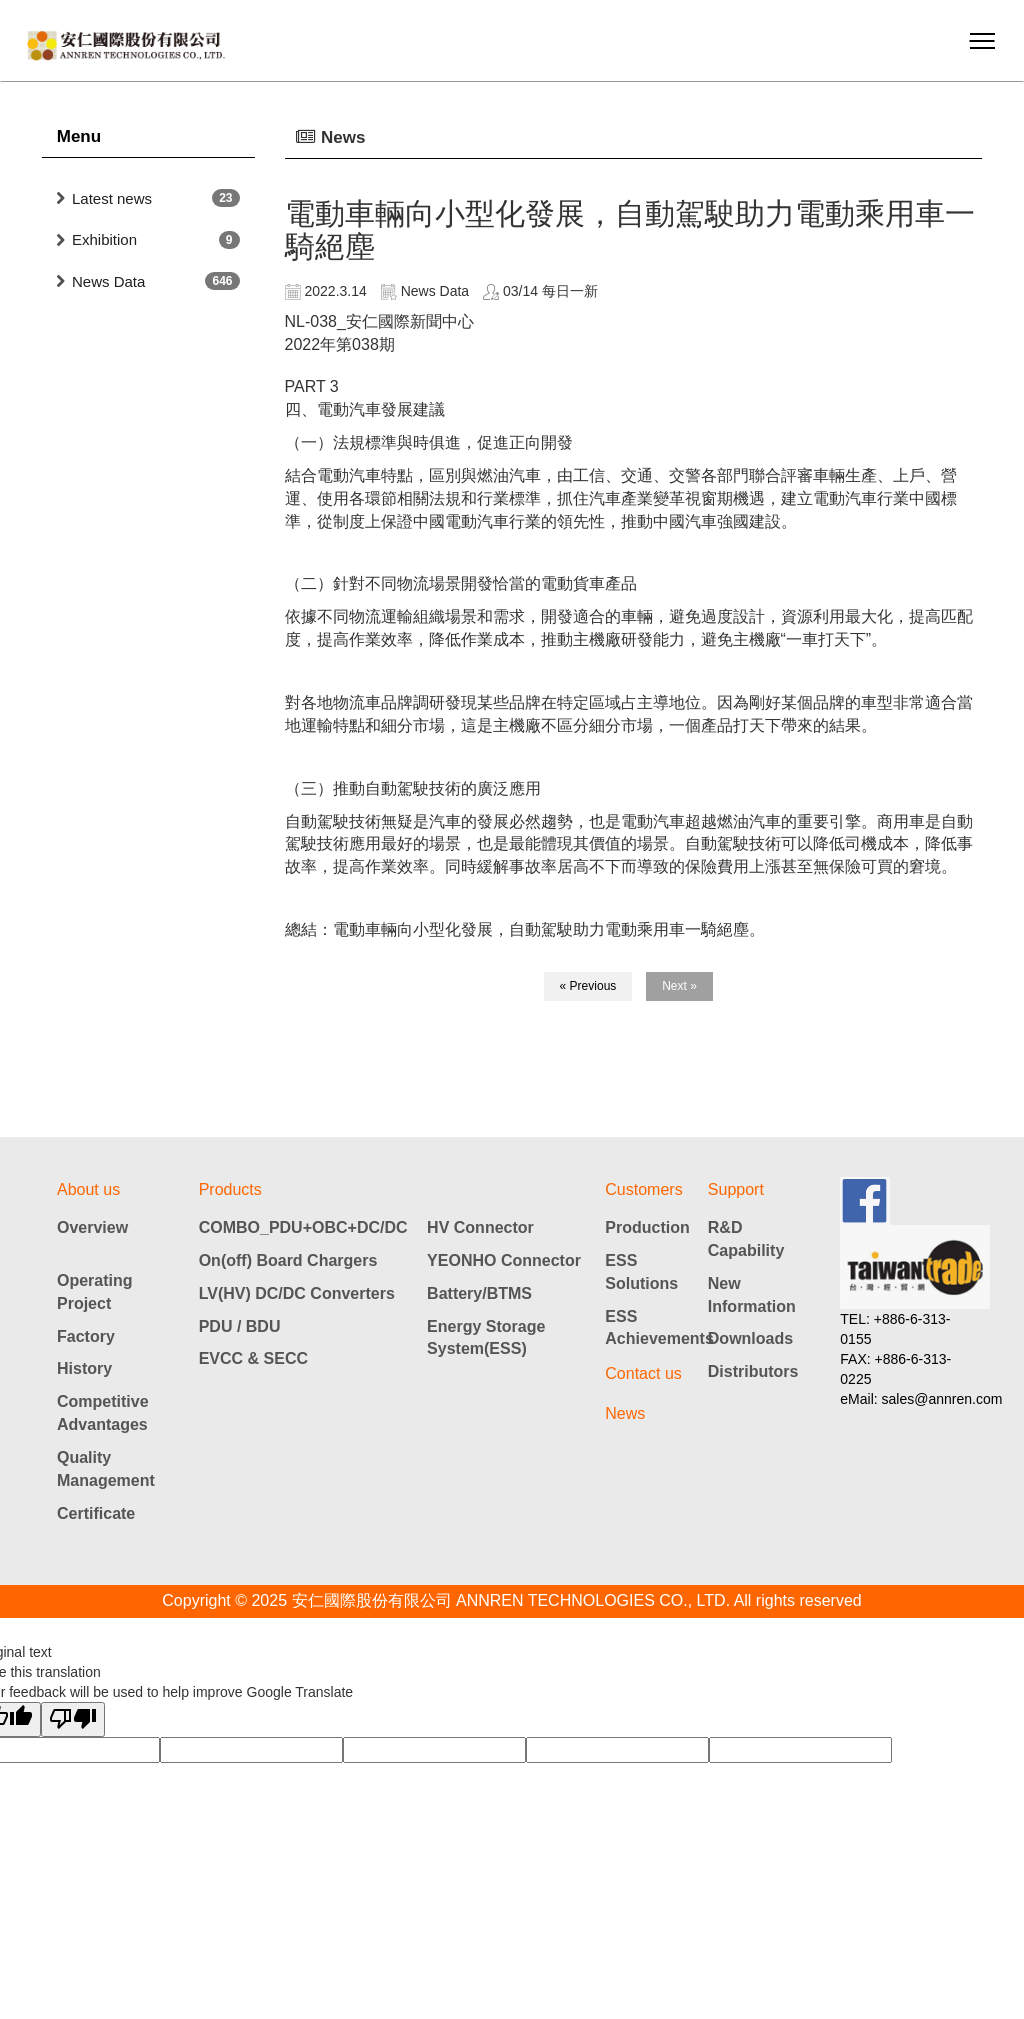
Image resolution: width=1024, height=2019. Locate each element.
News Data (108, 281)
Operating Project (95, 1292)
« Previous (588, 986)
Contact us (643, 1373)
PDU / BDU (240, 1326)
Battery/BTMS (479, 1293)
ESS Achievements (656, 1328)
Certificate (96, 1513)
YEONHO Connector (504, 1260)
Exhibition (104, 239)
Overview (92, 1227)
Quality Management (106, 1469)
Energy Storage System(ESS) (486, 1338)
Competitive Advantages (103, 1413)
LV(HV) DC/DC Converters (297, 1293)
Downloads (750, 1338)
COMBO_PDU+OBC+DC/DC (303, 1227)
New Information (752, 1295)
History (84, 1368)
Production (647, 1227)
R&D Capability (746, 1239)
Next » (679, 986)
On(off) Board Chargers (288, 1260)
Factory (86, 1336)
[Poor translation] (73, 1719)
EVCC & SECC (253, 1358)
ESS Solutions (641, 1272)
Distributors (753, 1371)
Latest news (112, 198)
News (625, 1413)
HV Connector (480, 1227)
